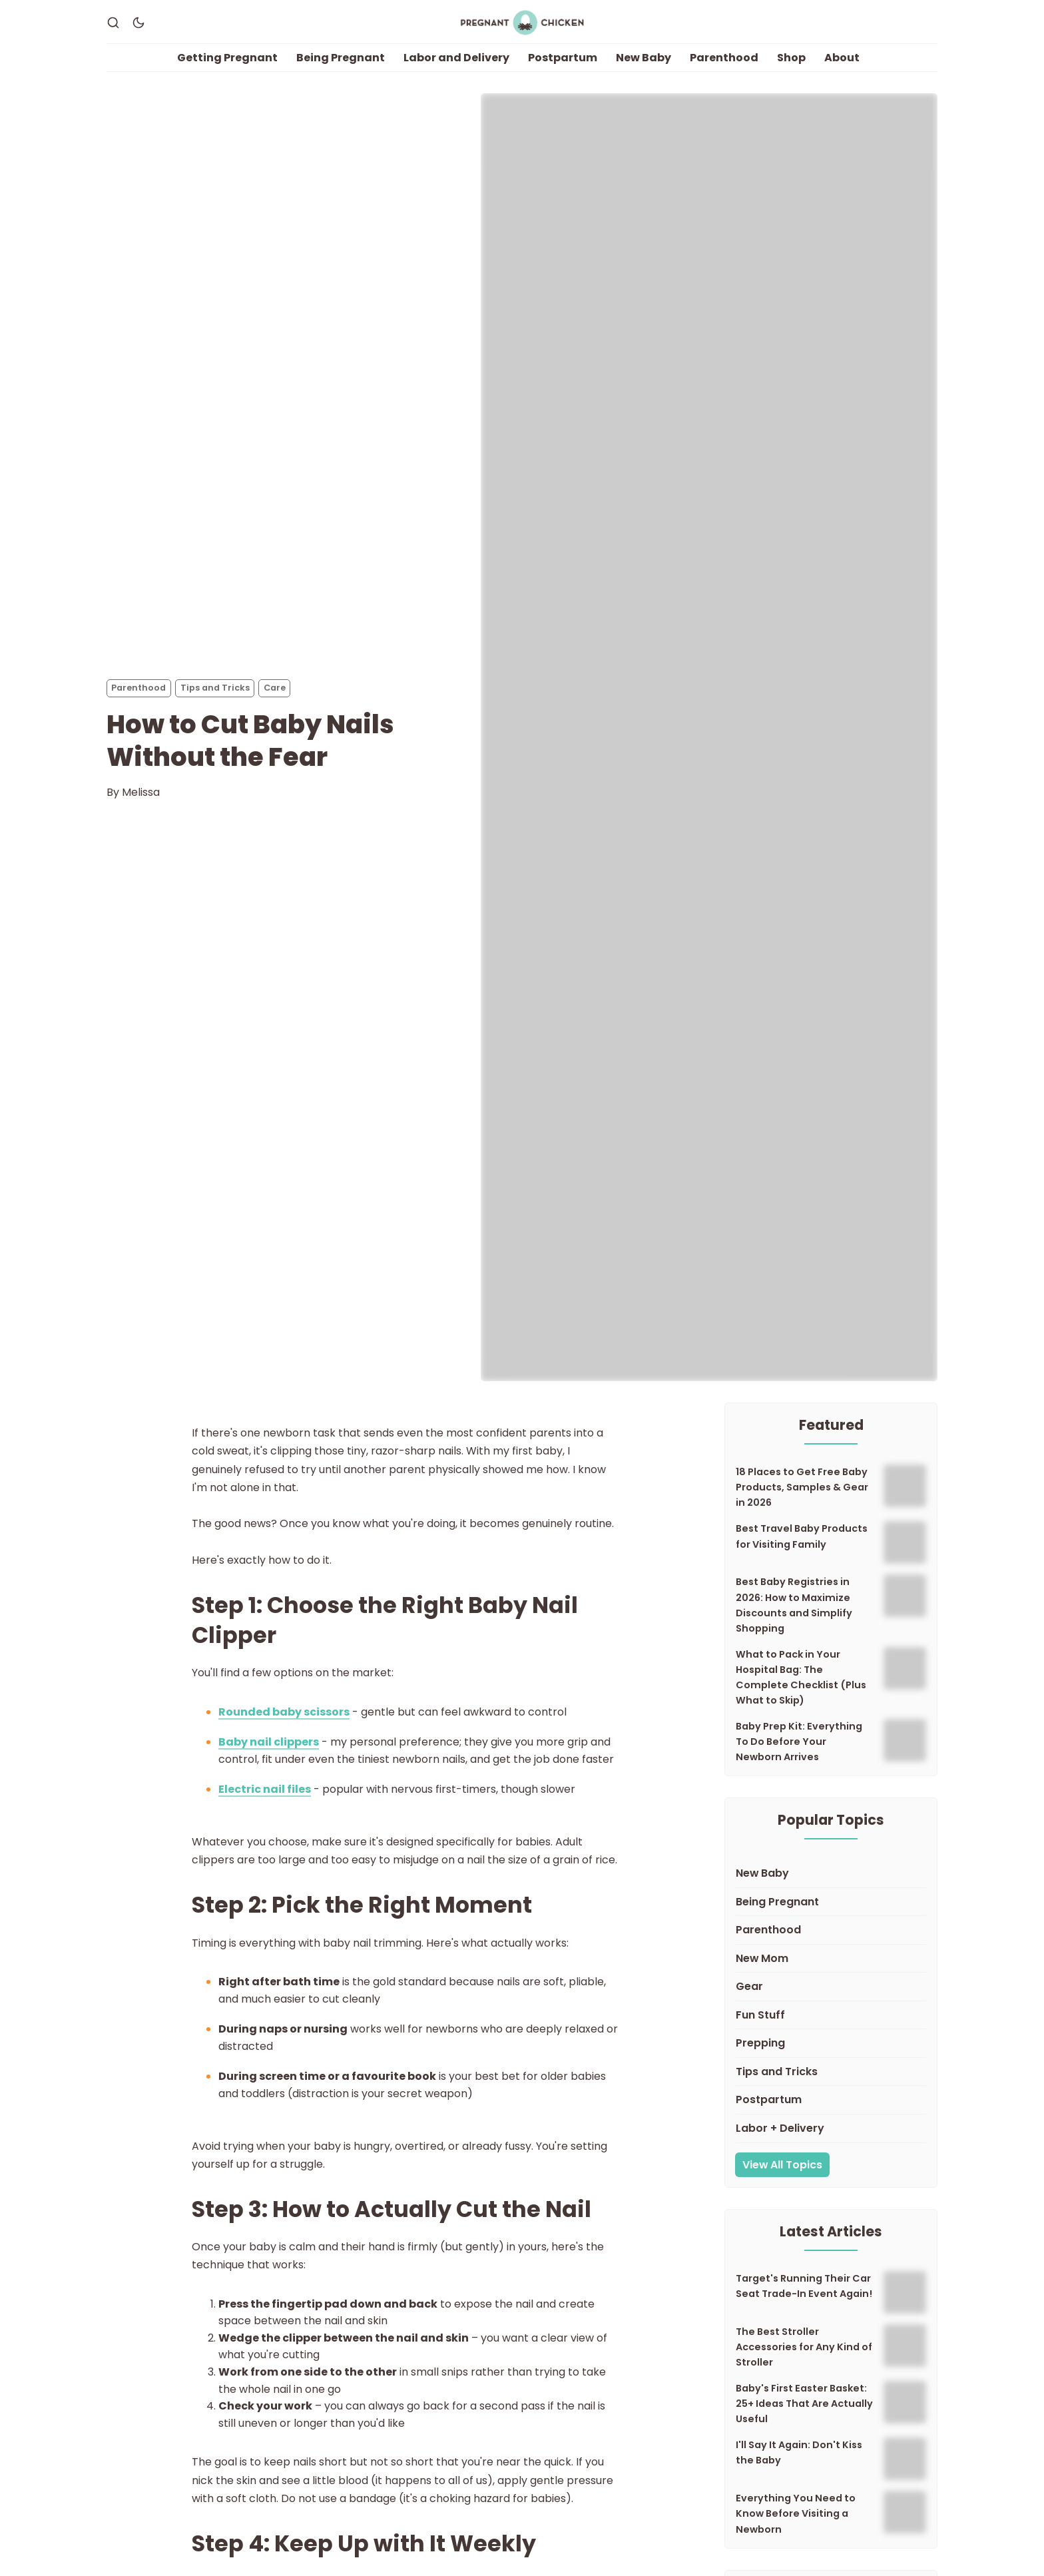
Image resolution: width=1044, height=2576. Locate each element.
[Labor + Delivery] (831, 2140)
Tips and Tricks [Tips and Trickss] (215, 700)
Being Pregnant (340, 69)
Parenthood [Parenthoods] (138, 700)
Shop (791, 69)
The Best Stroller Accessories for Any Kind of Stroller (804, 2359)
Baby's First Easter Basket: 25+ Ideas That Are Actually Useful (804, 2416)
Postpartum (562, 69)
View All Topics (782, 2176)
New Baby (643, 69)
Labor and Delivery (456, 69)
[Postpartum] (831, 2112)
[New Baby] (831, 1885)
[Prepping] (831, 2056)
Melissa (141, 804)
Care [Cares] (275, 700)
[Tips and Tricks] (831, 2084)
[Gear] (831, 1999)
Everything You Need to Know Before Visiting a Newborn (796, 2526)
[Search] (113, 28)
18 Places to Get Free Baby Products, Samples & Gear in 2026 (802, 1500)
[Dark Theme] (138, 28)
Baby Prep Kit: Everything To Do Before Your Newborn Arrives (799, 1753)
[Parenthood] (831, 1942)
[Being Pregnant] (831, 1914)
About (842, 69)
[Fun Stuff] (831, 2027)
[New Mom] (831, 1971)
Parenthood (724, 69)
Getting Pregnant (227, 69)
